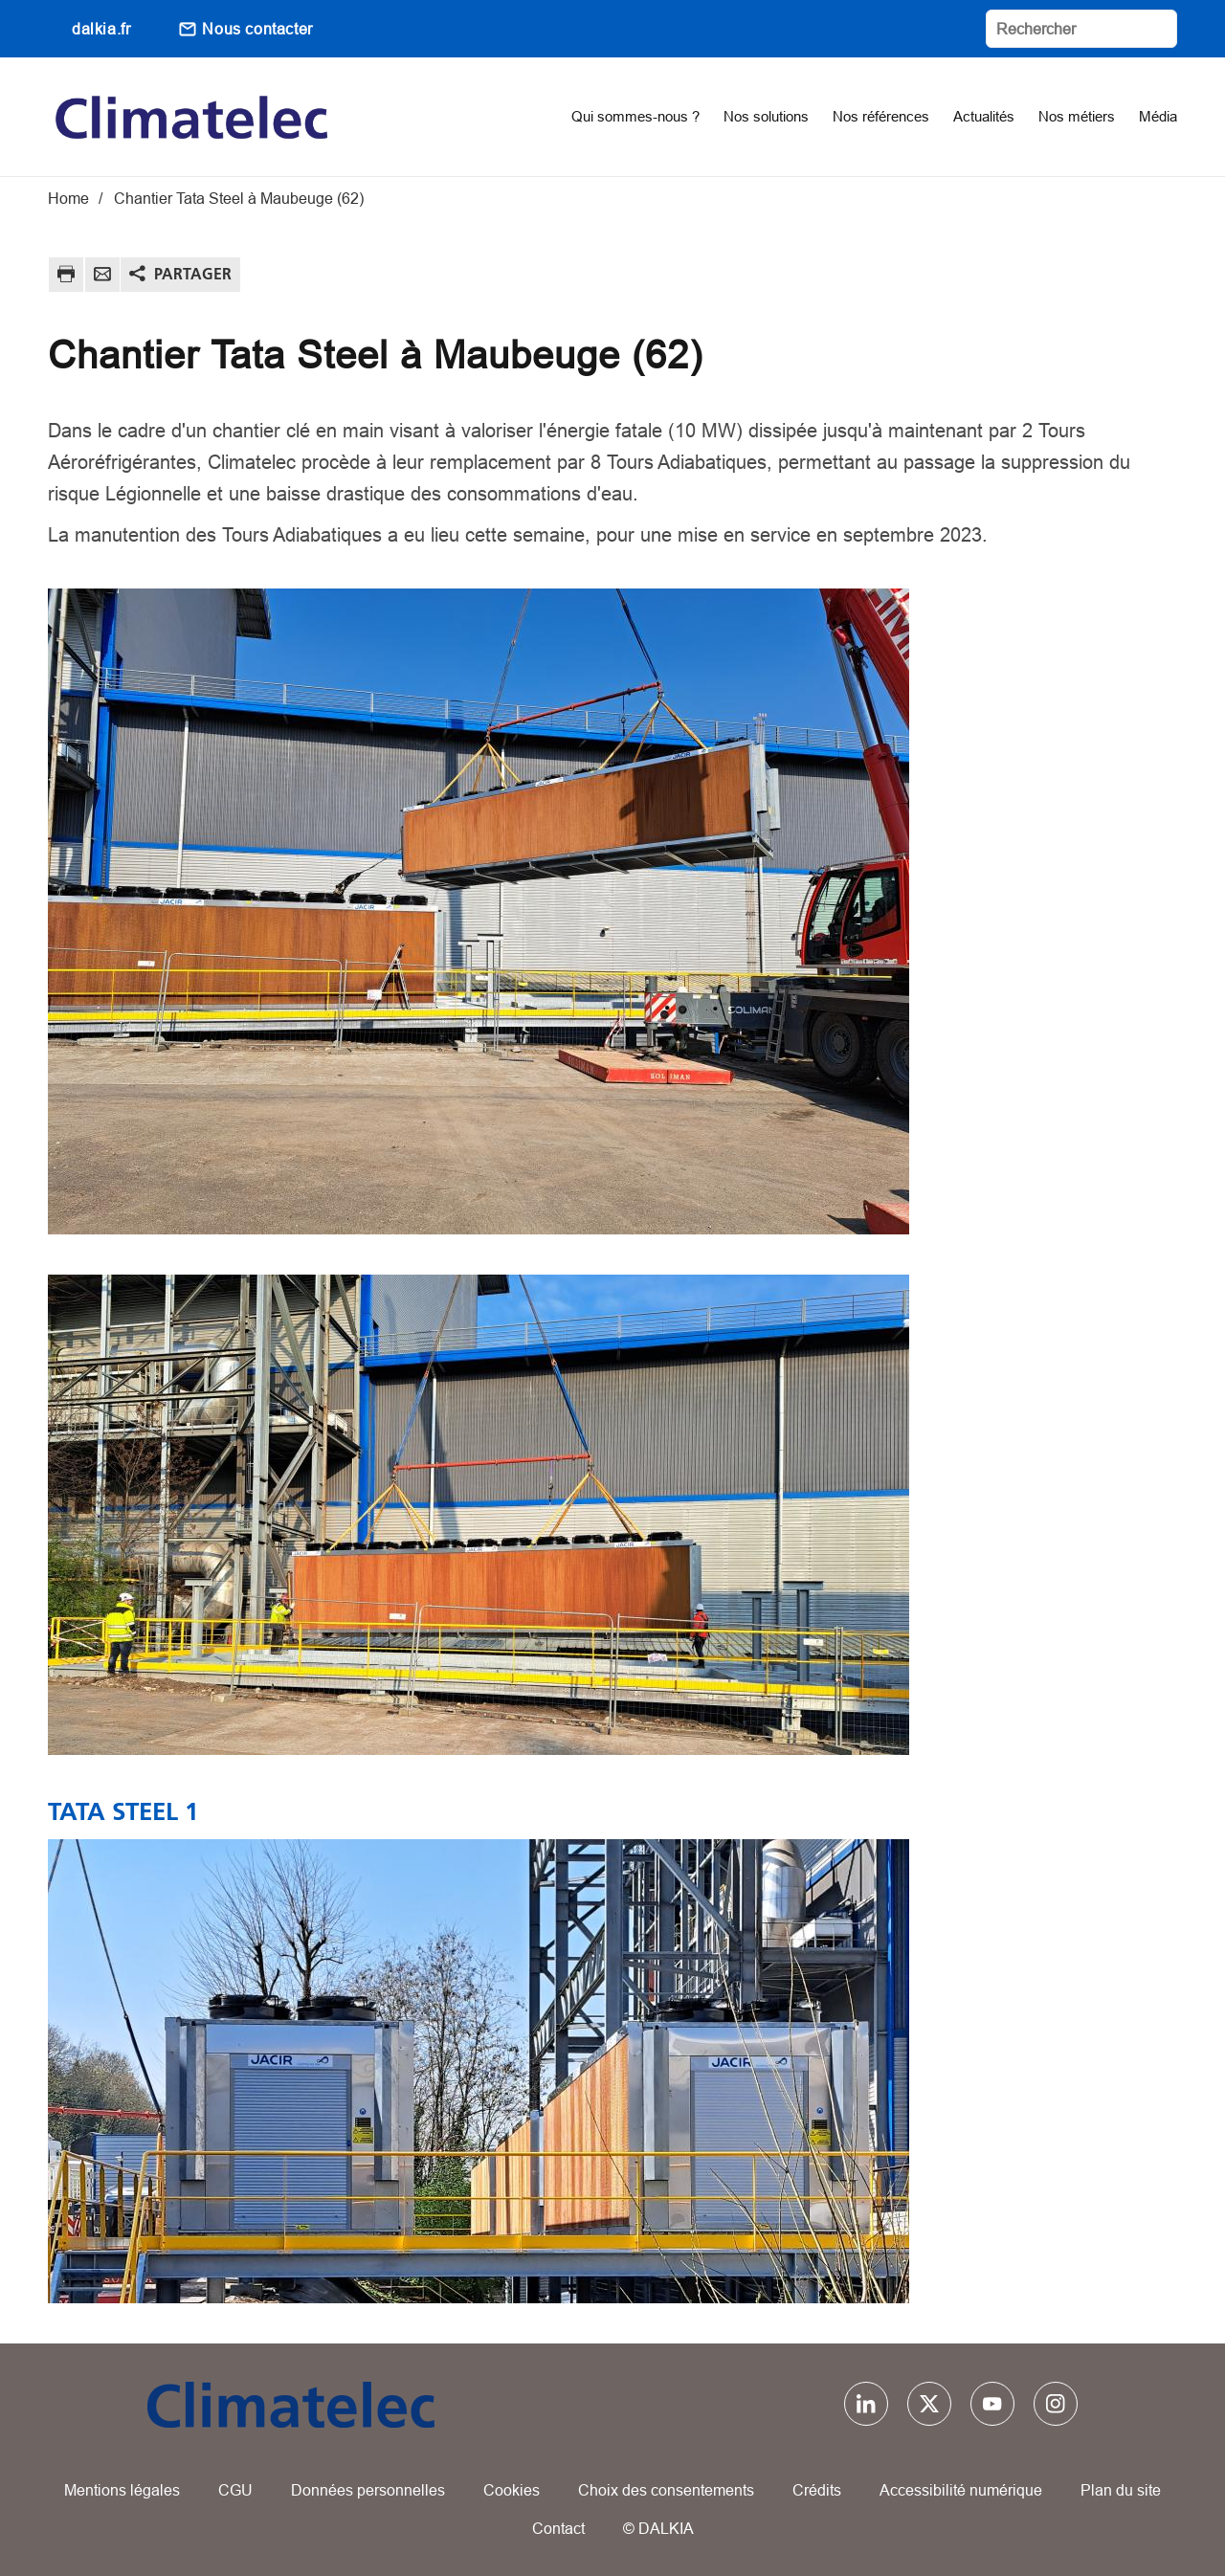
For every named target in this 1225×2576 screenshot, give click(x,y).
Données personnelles (368, 2489)
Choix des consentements (666, 2489)
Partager (193, 273)
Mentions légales (122, 2489)
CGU (235, 2489)
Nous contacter (257, 28)
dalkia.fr (101, 28)
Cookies (511, 2489)
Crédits (816, 2489)
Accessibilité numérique (961, 2489)
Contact (558, 2528)
